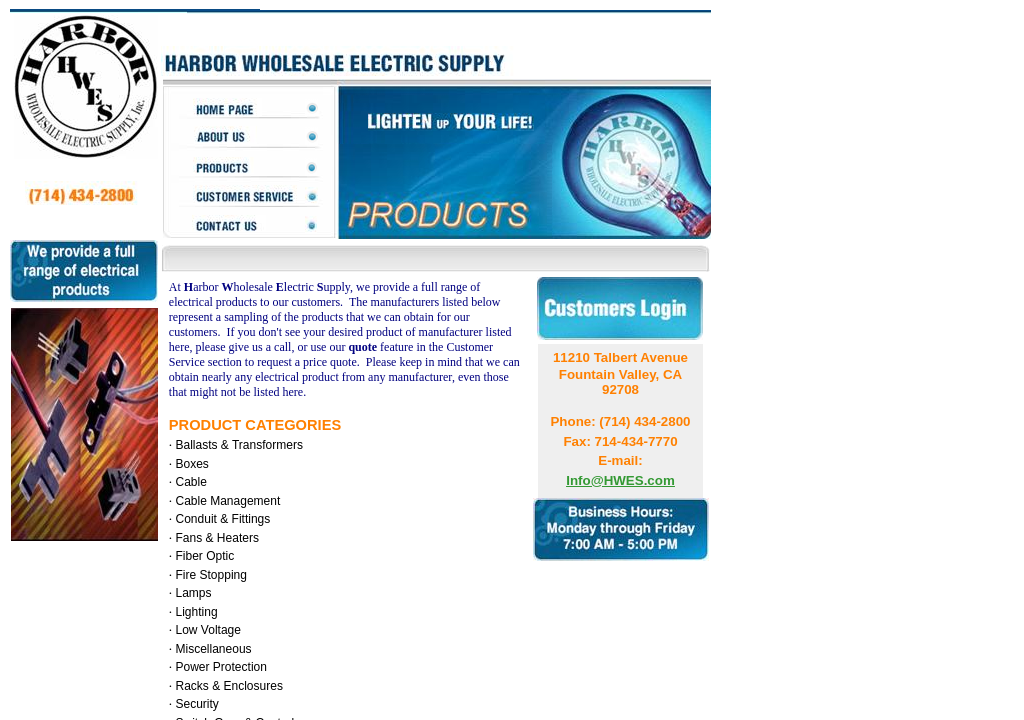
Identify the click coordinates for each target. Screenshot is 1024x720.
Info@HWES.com (620, 480)
